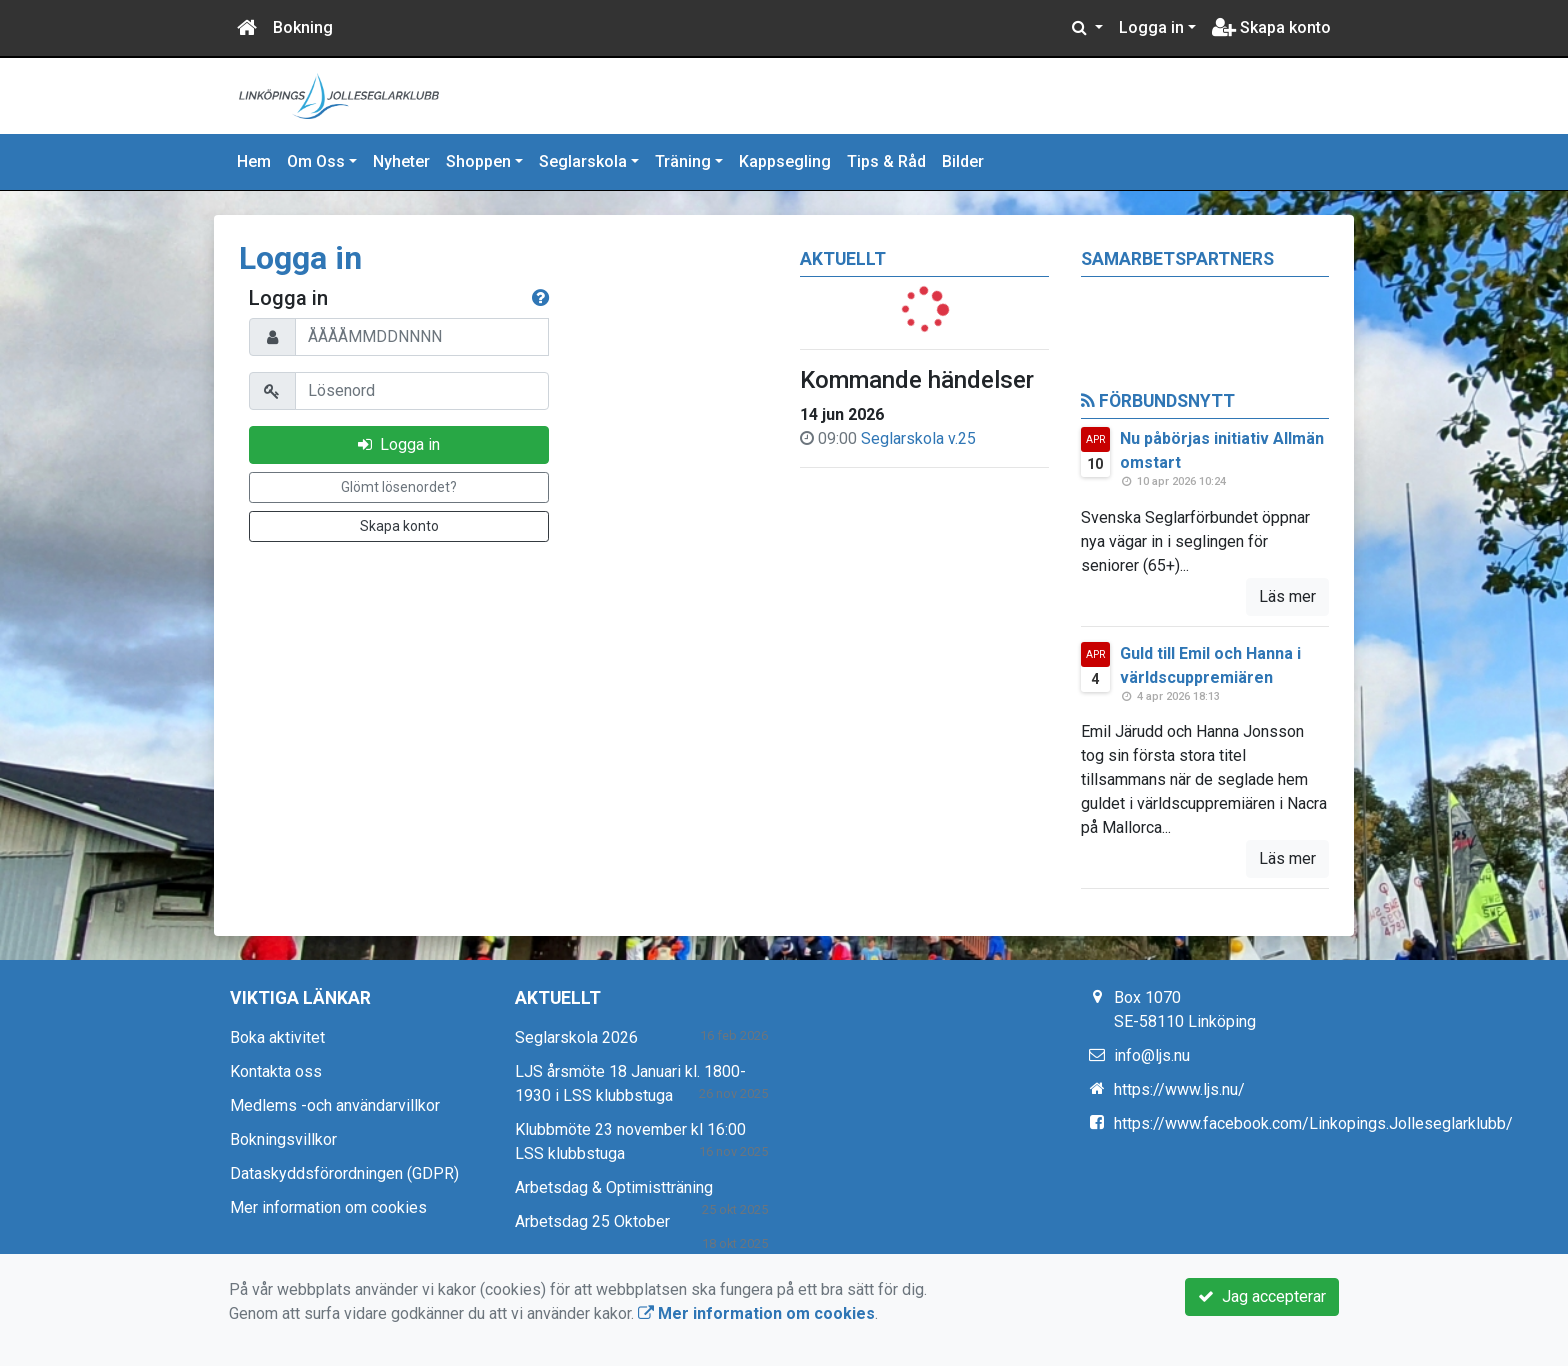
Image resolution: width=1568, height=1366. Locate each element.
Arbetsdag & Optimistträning (614, 1187)
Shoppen (478, 161)
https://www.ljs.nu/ (1179, 1089)
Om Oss (316, 161)
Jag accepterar (1262, 1296)
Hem (254, 161)
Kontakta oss (276, 1071)
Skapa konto (1271, 27)
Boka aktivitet (277, 1037)
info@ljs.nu (1152, 1055)
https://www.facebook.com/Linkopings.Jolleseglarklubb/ (1313, 1123)
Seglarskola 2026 (576, 1037)
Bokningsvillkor (283, 1139)
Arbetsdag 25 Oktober (592, 1221)
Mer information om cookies (328, 1207)
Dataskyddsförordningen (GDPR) (344, 1173)
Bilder (963, 161)
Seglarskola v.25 (918, 438)
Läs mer (1287, 596)
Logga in (1151, 27)
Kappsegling (785, 161)
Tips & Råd (886, 161)
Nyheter (401, 161)
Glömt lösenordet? (399, 487)
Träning (683, 161)
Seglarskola (583, 161)
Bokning (303, 27)
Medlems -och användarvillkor (335, 1105)
